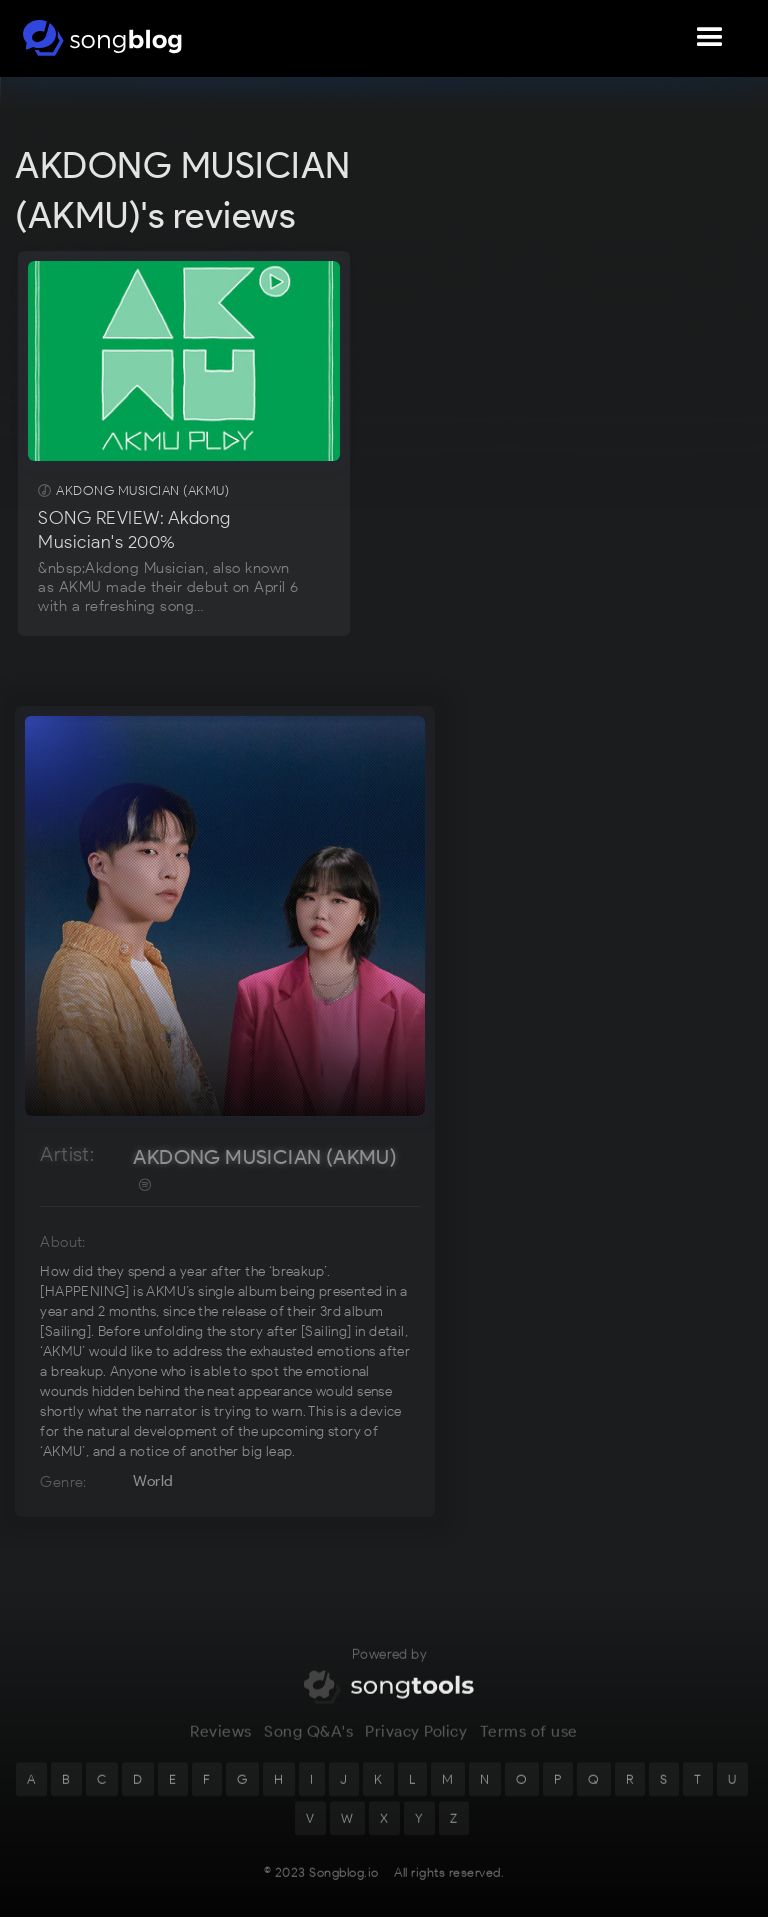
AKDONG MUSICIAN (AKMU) (265, 1157)
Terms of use (529, 1744)
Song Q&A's (308, 1744)
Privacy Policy (416, 1744)
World (153, 1481)
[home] (102, 38)
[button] (710, 38)
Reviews (221, 1744)
